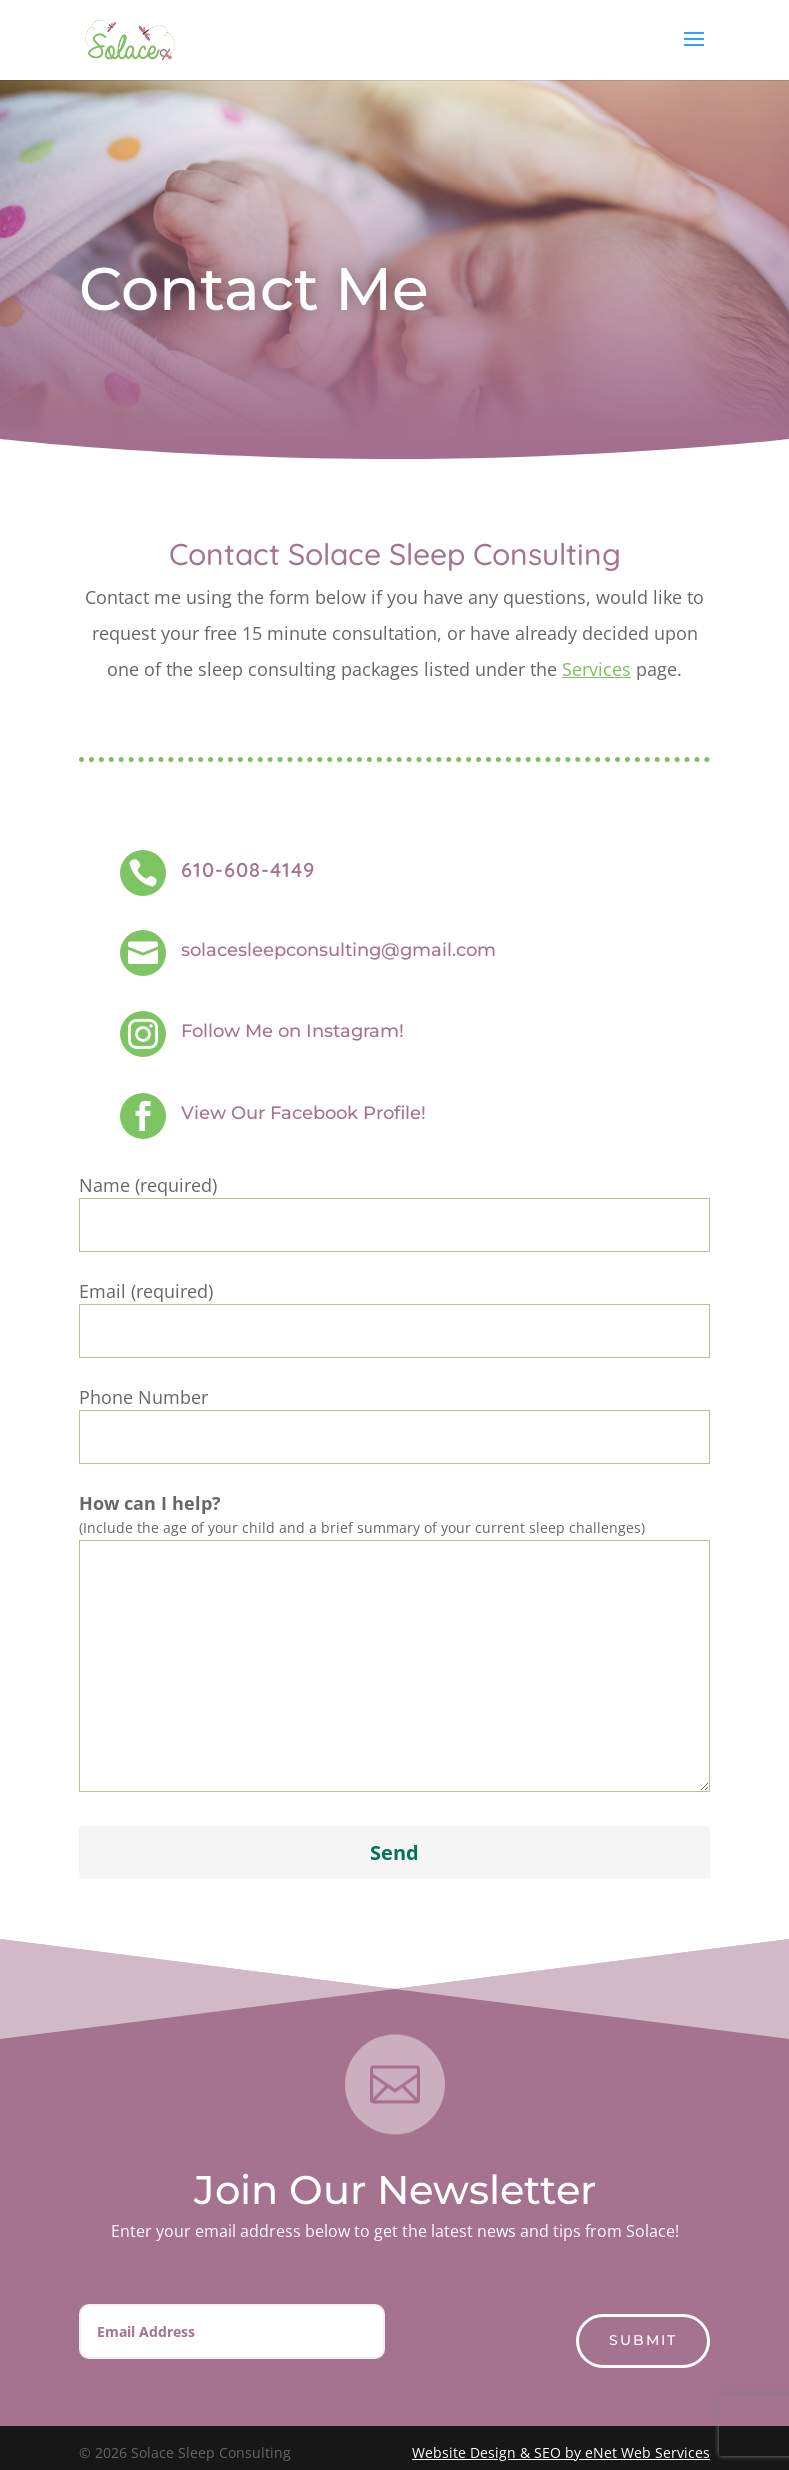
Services (596, 669)
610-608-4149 (248, 869)
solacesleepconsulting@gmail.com (338, 950)
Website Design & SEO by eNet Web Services (561, 2452)
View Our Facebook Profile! (303, 1113)
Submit (643, 2340)
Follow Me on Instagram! (292, 1031)
